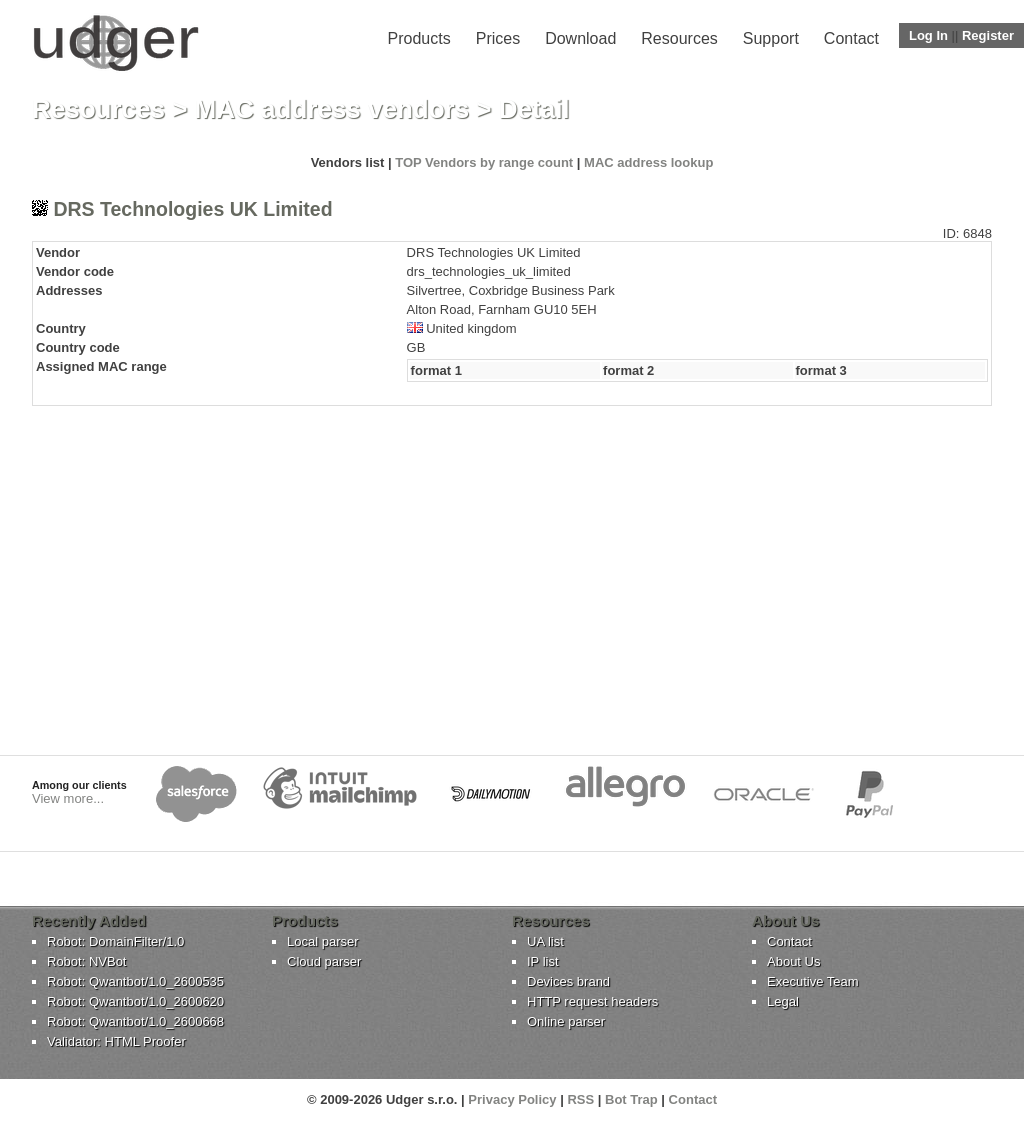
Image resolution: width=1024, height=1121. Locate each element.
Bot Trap (631, 1099)
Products (419, 38)
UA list (545, 941)
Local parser (323, 941)
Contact (851, 38)
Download (580, 38)
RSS (580, 1099)
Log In (928, 35)
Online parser (566, 1021)
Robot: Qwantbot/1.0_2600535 (135, 981)
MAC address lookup (648, 162)
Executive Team (813, 981)
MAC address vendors (332, 109)
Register (988, 35)
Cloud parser (324, 961)
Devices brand (568, 981)
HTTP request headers (592, 1001)
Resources (679, 38)
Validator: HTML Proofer (116, 1041)
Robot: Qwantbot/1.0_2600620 (135, 1001)
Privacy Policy (512, 1099)
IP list (543, 961)
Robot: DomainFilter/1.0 (115, 941)
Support (771, 38)
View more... (68, 798)
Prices (498, 38)
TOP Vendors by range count (484, 162)
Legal (783, 1001)
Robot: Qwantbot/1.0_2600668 (135, 1021)
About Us (793, 961)
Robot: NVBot (87, 961)
